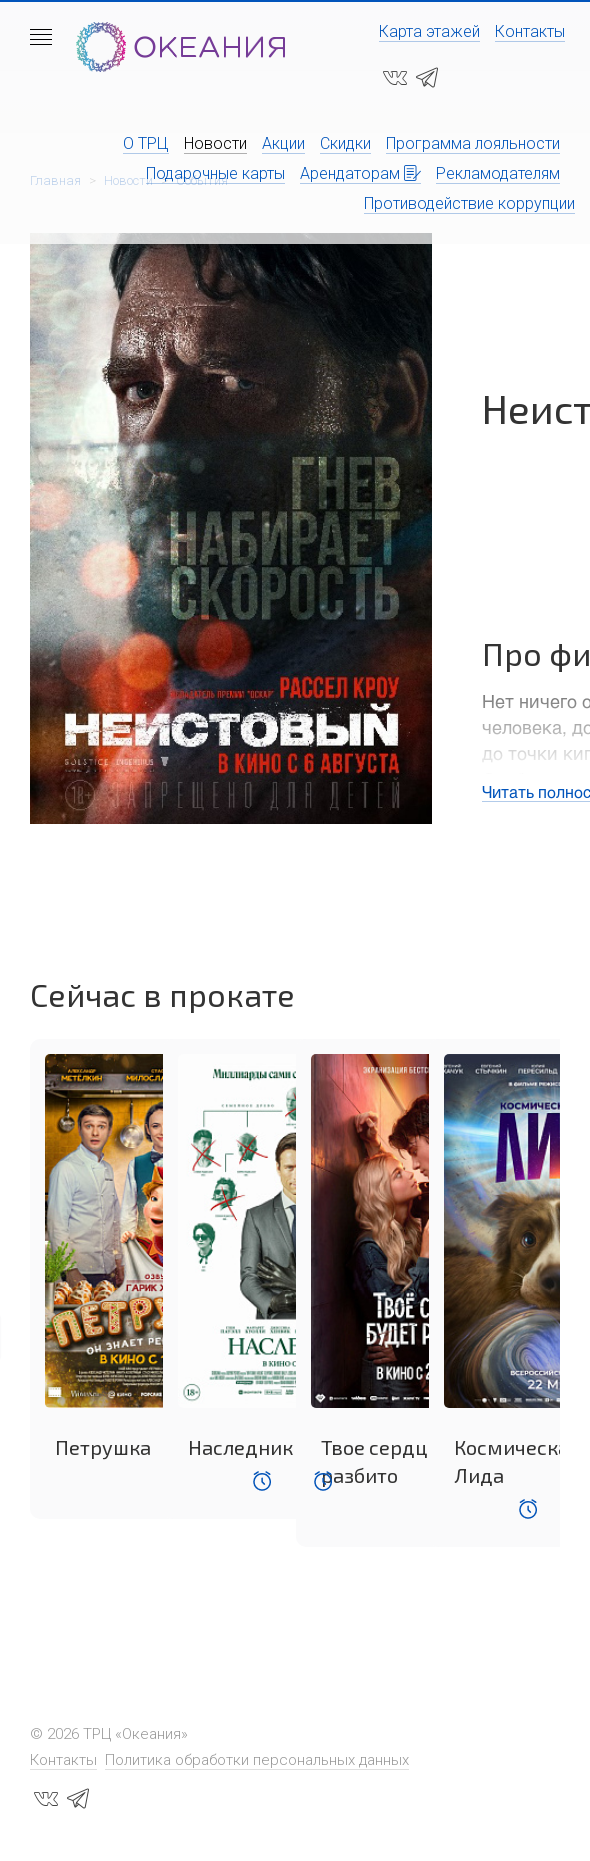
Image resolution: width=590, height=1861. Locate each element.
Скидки (345, 143)
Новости (215, 143)
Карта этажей (429, 31)
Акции (283, 143)
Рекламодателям (498, 173)
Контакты (530, 31)
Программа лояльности (473, 143)
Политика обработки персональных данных (257, 1760)
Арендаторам (360, 173)
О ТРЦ (146, 143)
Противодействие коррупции (469, 203)
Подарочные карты (215, 173)
